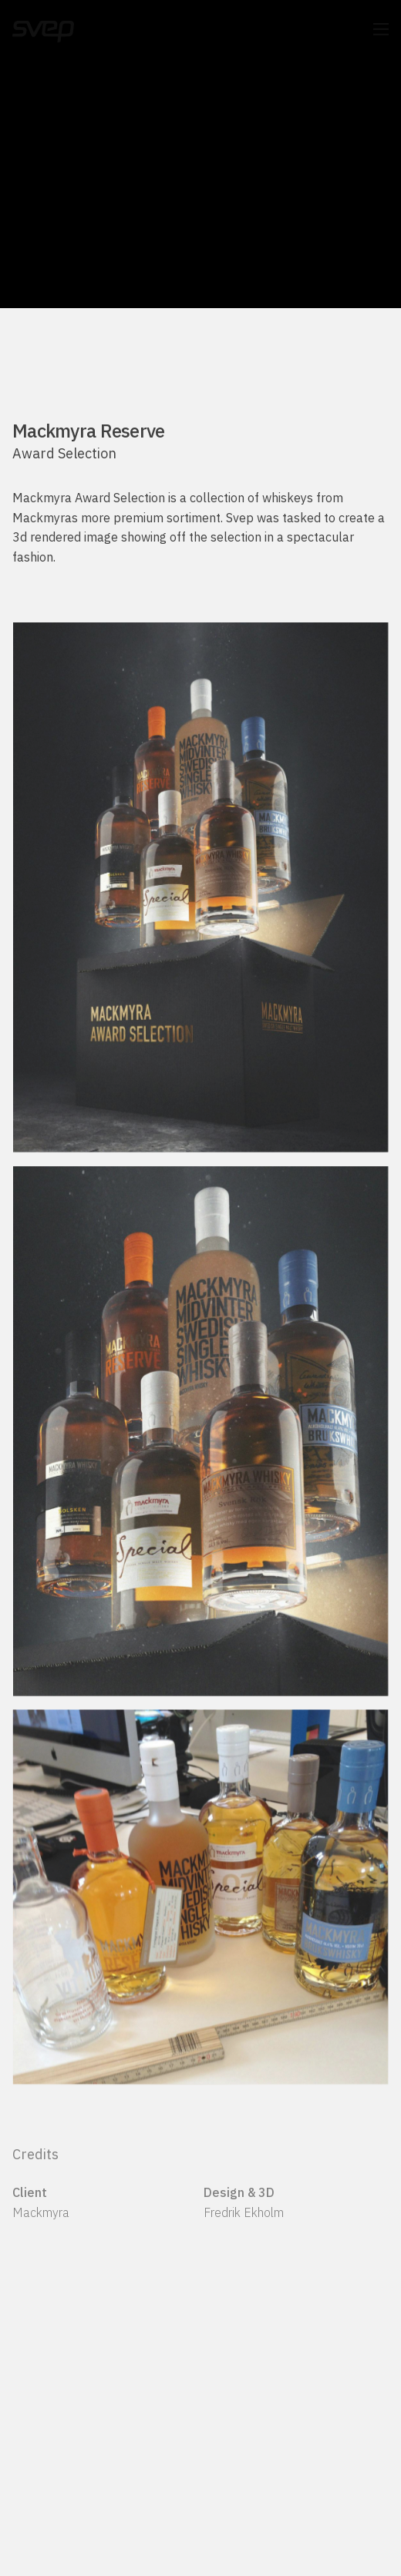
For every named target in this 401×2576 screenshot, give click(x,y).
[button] (381, 29)
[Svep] (43, 29)
